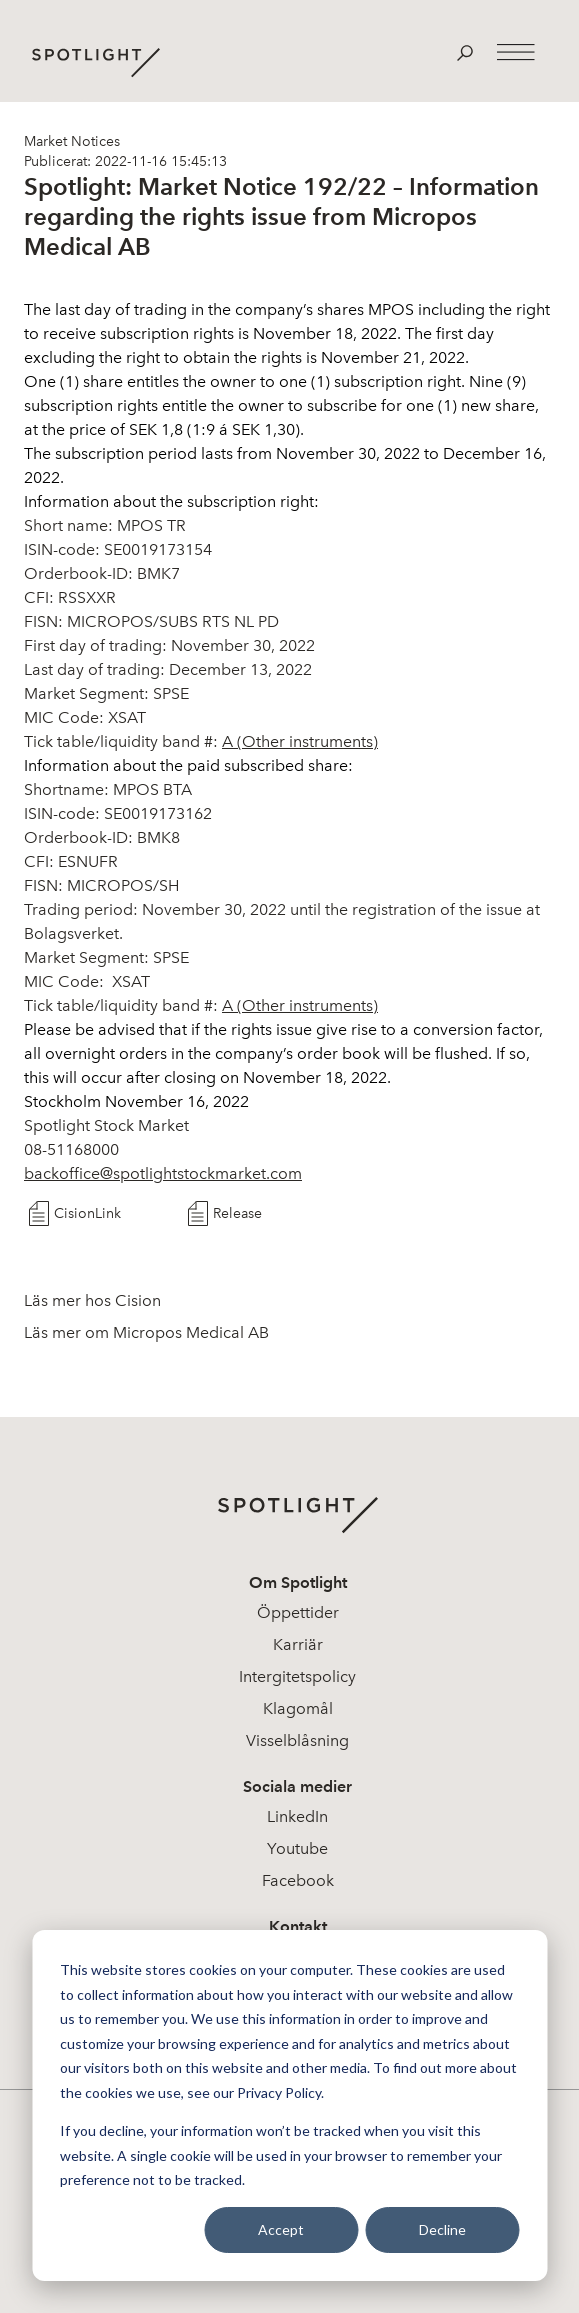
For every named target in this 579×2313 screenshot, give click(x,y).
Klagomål (298, 1708)
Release (237, 1213)
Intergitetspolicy (297, 1676)
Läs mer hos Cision (92, 1300)
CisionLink (87, 1213)
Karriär (298, 1644)
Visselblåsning (297, 1740)
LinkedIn (297, 1816)
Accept (281, 2229)
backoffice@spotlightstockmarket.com (163, 1173)
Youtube (297, 1848)
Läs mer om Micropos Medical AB (146, 1332)
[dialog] (289, 2105)
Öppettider (298, 1612)
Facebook (298, 1880)
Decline (442, 2229)
